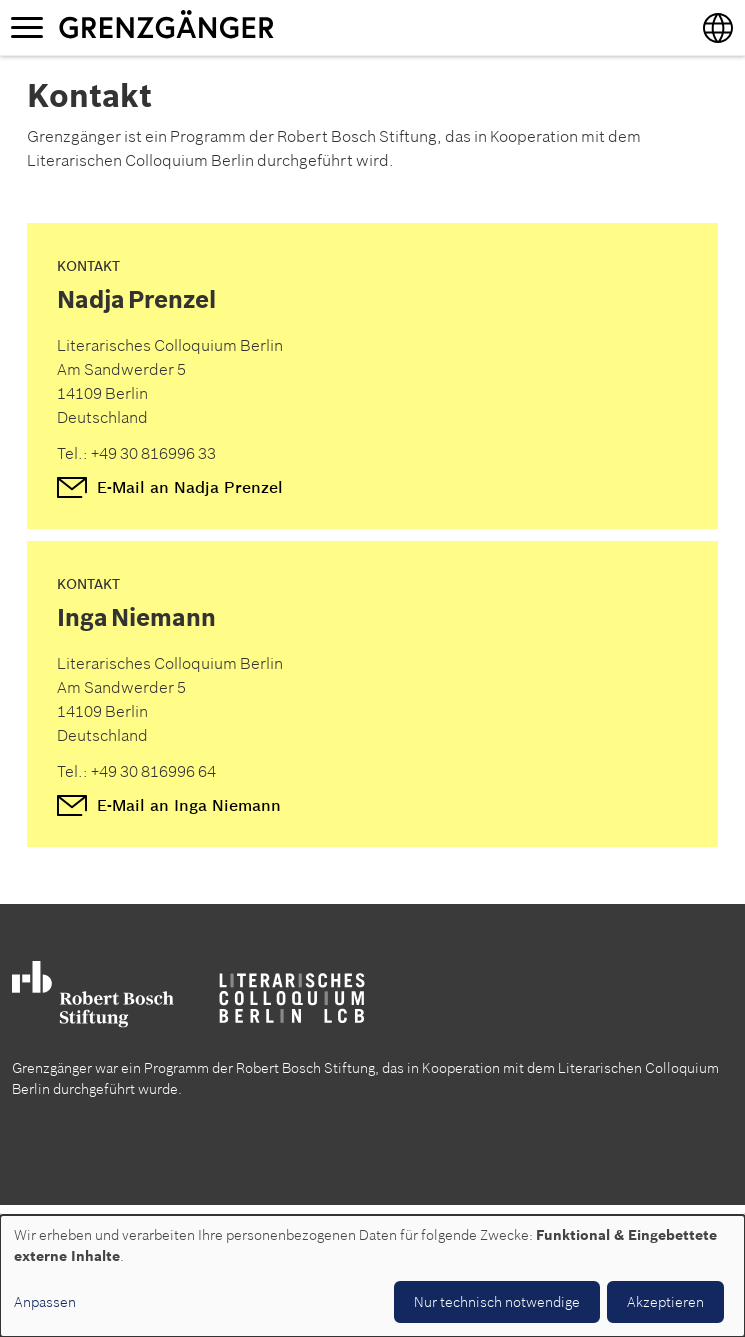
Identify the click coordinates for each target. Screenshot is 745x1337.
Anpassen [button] (45, 1302)
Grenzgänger (229, 27)
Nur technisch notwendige (497, 1302)
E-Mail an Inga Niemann (189, 805)
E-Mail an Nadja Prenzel (190, 487)
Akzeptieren (665, 1302)
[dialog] (372, 1276)
